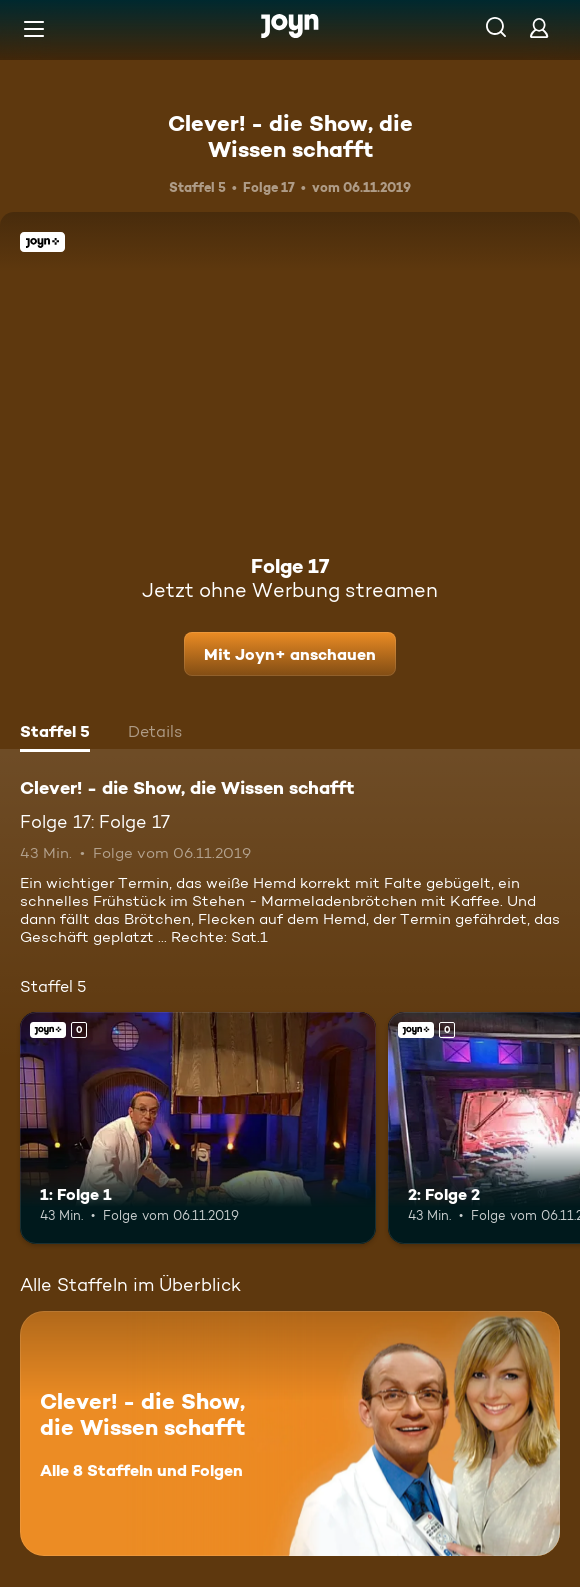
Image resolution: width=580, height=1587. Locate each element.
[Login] (539, 27)
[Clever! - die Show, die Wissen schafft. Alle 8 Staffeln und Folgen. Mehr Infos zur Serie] (290, 1433)
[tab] (55, 734)
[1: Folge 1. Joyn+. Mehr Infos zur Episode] (198, 1127)
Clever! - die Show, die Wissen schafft (290, 136)
